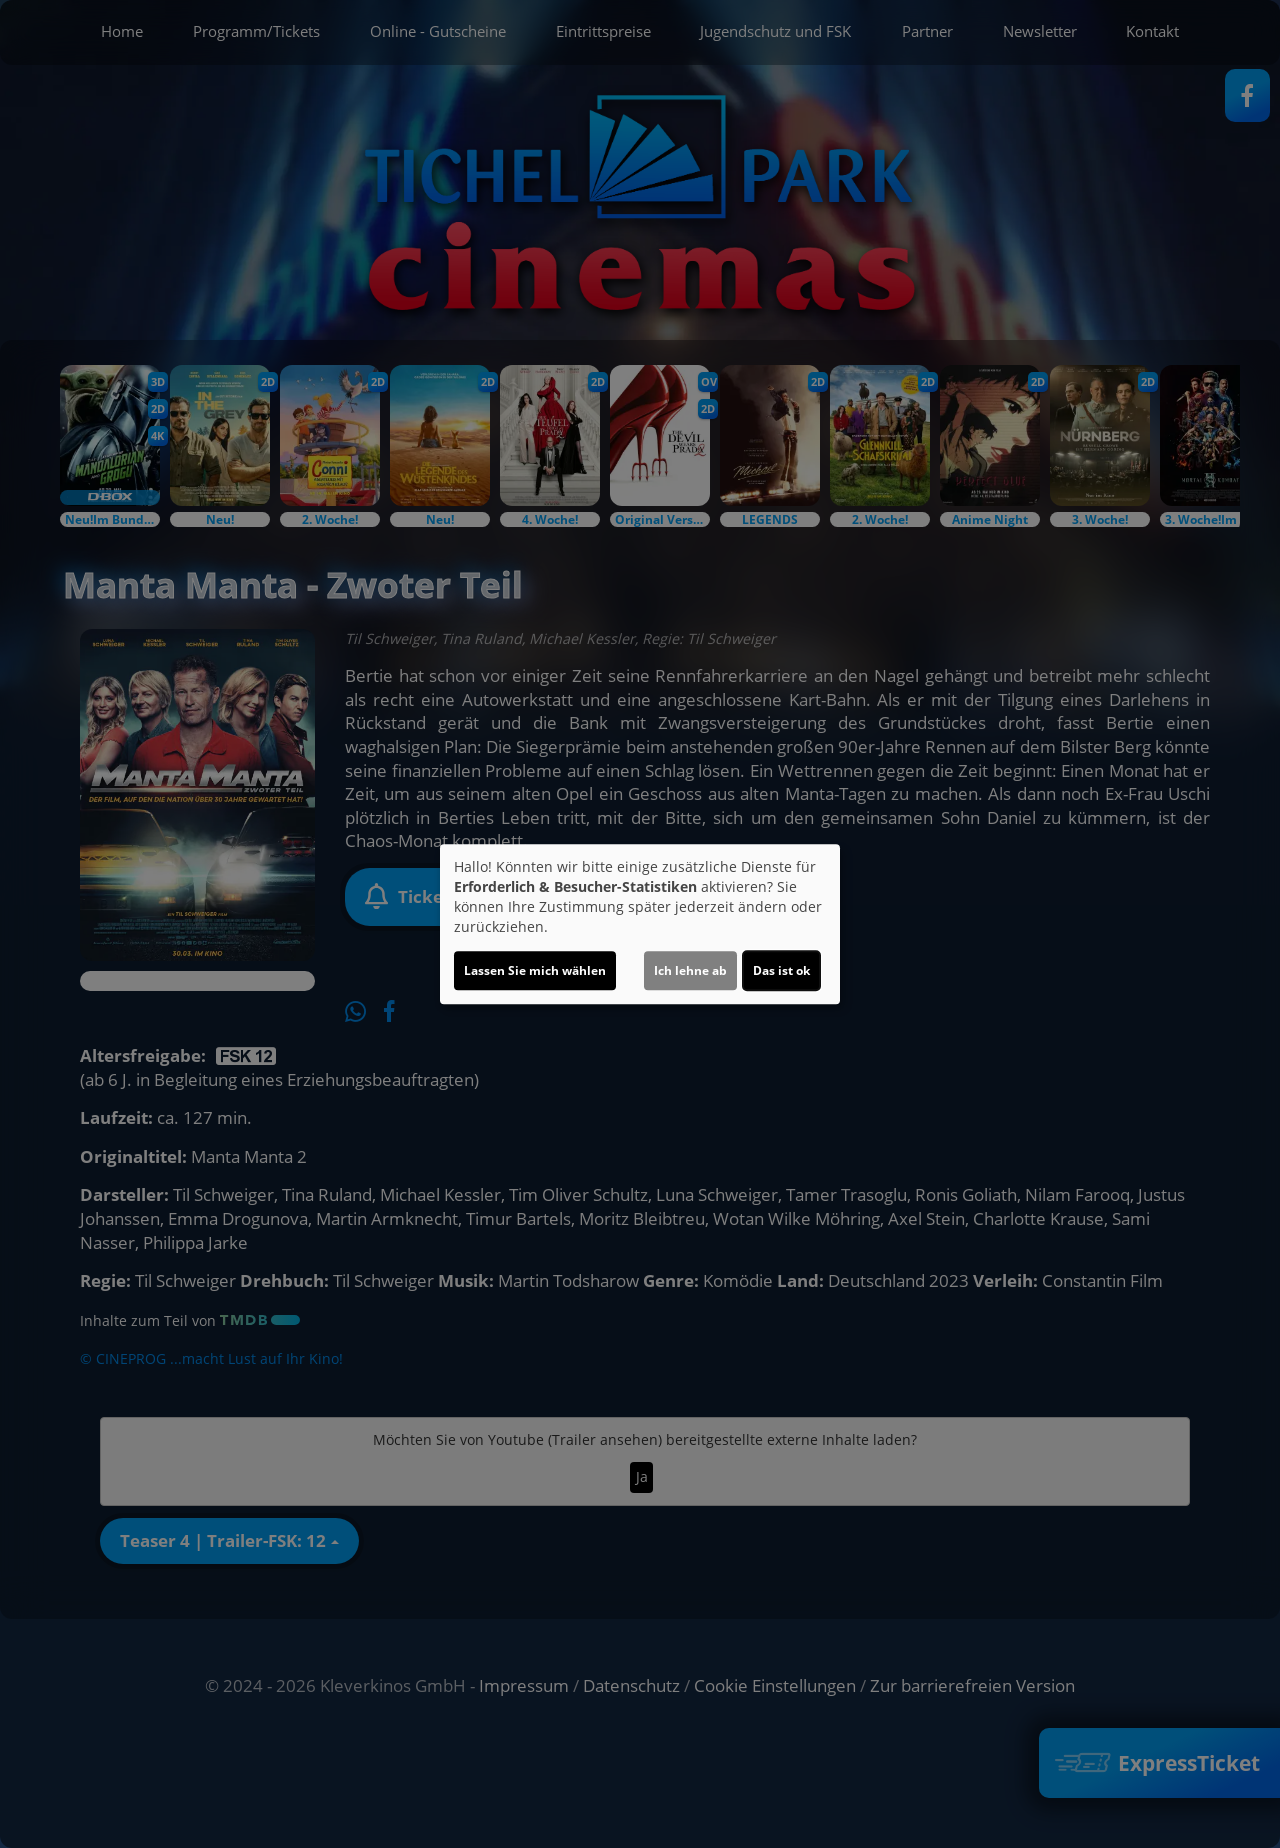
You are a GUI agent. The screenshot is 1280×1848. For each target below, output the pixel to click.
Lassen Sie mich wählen (535, 970)
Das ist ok (781, 970)
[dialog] (640, 924)
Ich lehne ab (690, 970)
